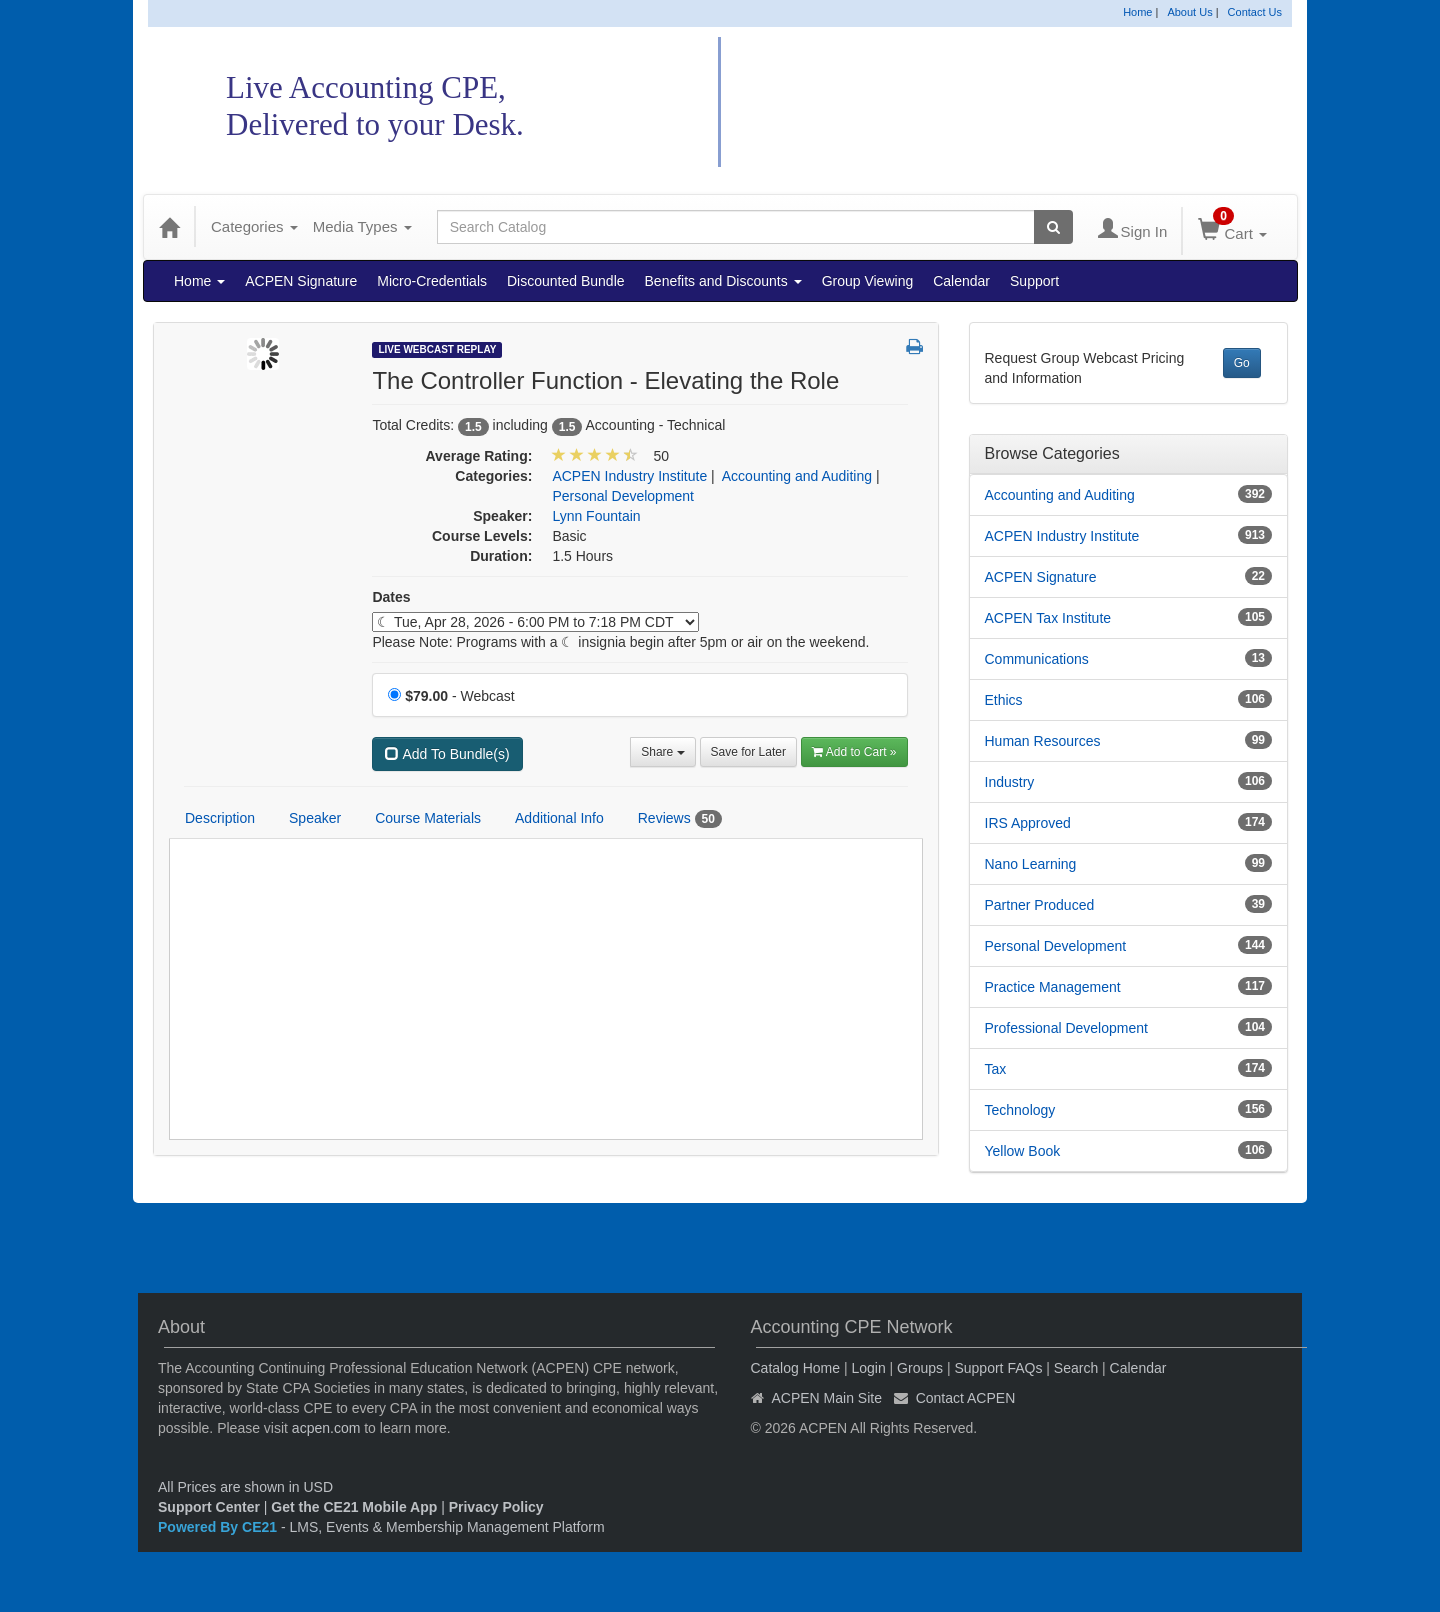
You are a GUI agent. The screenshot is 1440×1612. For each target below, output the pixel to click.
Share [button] (662, 752)
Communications (1037, 659)
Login (868, 1368)
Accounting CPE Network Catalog (989, 102)
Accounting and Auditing (1060, 495)
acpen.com (326, 1428)
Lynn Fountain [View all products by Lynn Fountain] (596, 516)
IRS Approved (1028, 823)
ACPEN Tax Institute (1048, 618)
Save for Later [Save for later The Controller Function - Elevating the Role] (748, 752)
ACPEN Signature (301, 281)
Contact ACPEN (966, 1398)
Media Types (362, 226)
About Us (1189, 12)
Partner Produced (1040, 905)
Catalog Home (796, 1368)
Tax (996, 1069)
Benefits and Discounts (723, 281)
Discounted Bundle (566, 281)
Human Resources (1043, 741)
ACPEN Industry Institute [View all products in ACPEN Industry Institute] (629, 476)
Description (220, 818)
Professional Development (1066, 1028)
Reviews (680, 819)
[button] (914, 348)
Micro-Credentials (432, 281)
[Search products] (1053, 227)
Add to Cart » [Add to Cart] (854, 752)
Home (1137, 12)
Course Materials (428, 818)
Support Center (209, 1507)
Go (1242, 363)
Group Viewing (868, 281)
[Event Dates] (535, 622)
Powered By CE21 (219, 1527)
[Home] (169, 227)
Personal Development (1056, 946)
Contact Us (1255, 12)
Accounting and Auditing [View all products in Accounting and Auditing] (797, 476)
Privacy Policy (496, 1507)
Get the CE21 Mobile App (354, 1507)
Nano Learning (1031, 864)
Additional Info (559, 818)
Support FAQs (998, 1368)
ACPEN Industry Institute (1062, 536)
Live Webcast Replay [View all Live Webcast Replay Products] (437, 349)
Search (1076, 1368)
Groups (920, 1368)
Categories (254, 226)
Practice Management (1053, 987)
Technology (1020, 1110)
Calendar (961, 281)
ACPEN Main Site (827, 1398)
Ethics (1004, 700)
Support (1034, 281)
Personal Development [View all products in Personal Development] (623, 496)
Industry (1010, 782)
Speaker (315, 818)
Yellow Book (1023, 1151)
